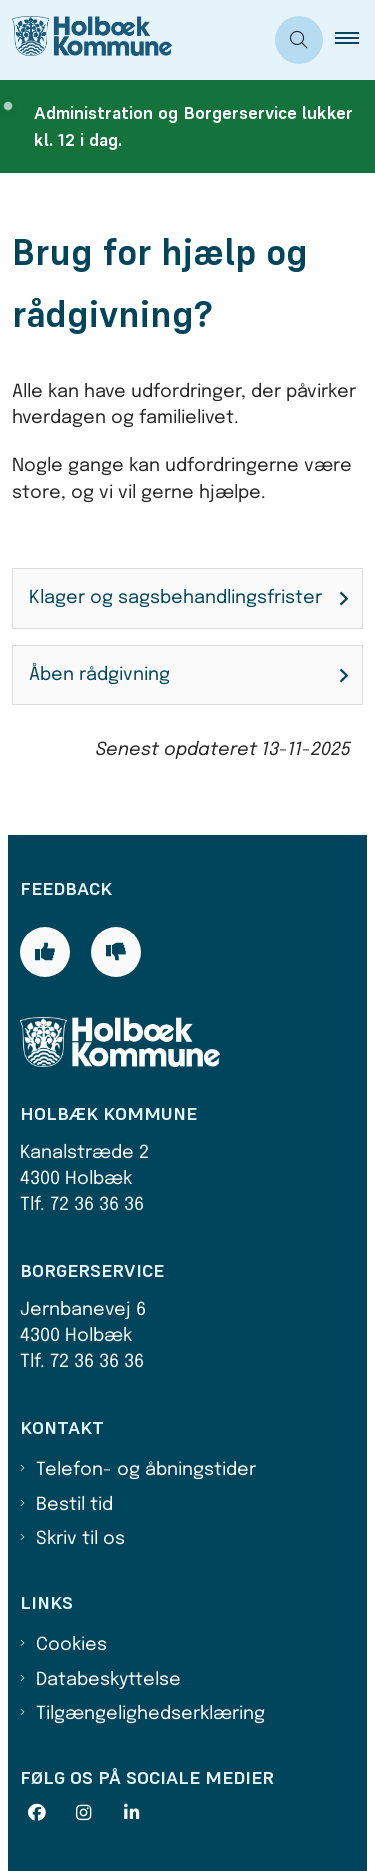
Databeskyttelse (108, 1680)
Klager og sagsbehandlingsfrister (175, 598)
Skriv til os (80, 1539)
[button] (355, 40)
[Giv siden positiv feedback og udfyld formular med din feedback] (45, 952)
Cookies (71, 1645)
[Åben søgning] (299, 40)
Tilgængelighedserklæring (150, 1714)
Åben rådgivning (99, 675)
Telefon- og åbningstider (146, 1470)
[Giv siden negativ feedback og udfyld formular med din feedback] (116, 952)
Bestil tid (74, 1505)
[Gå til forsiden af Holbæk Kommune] (86, 40)
